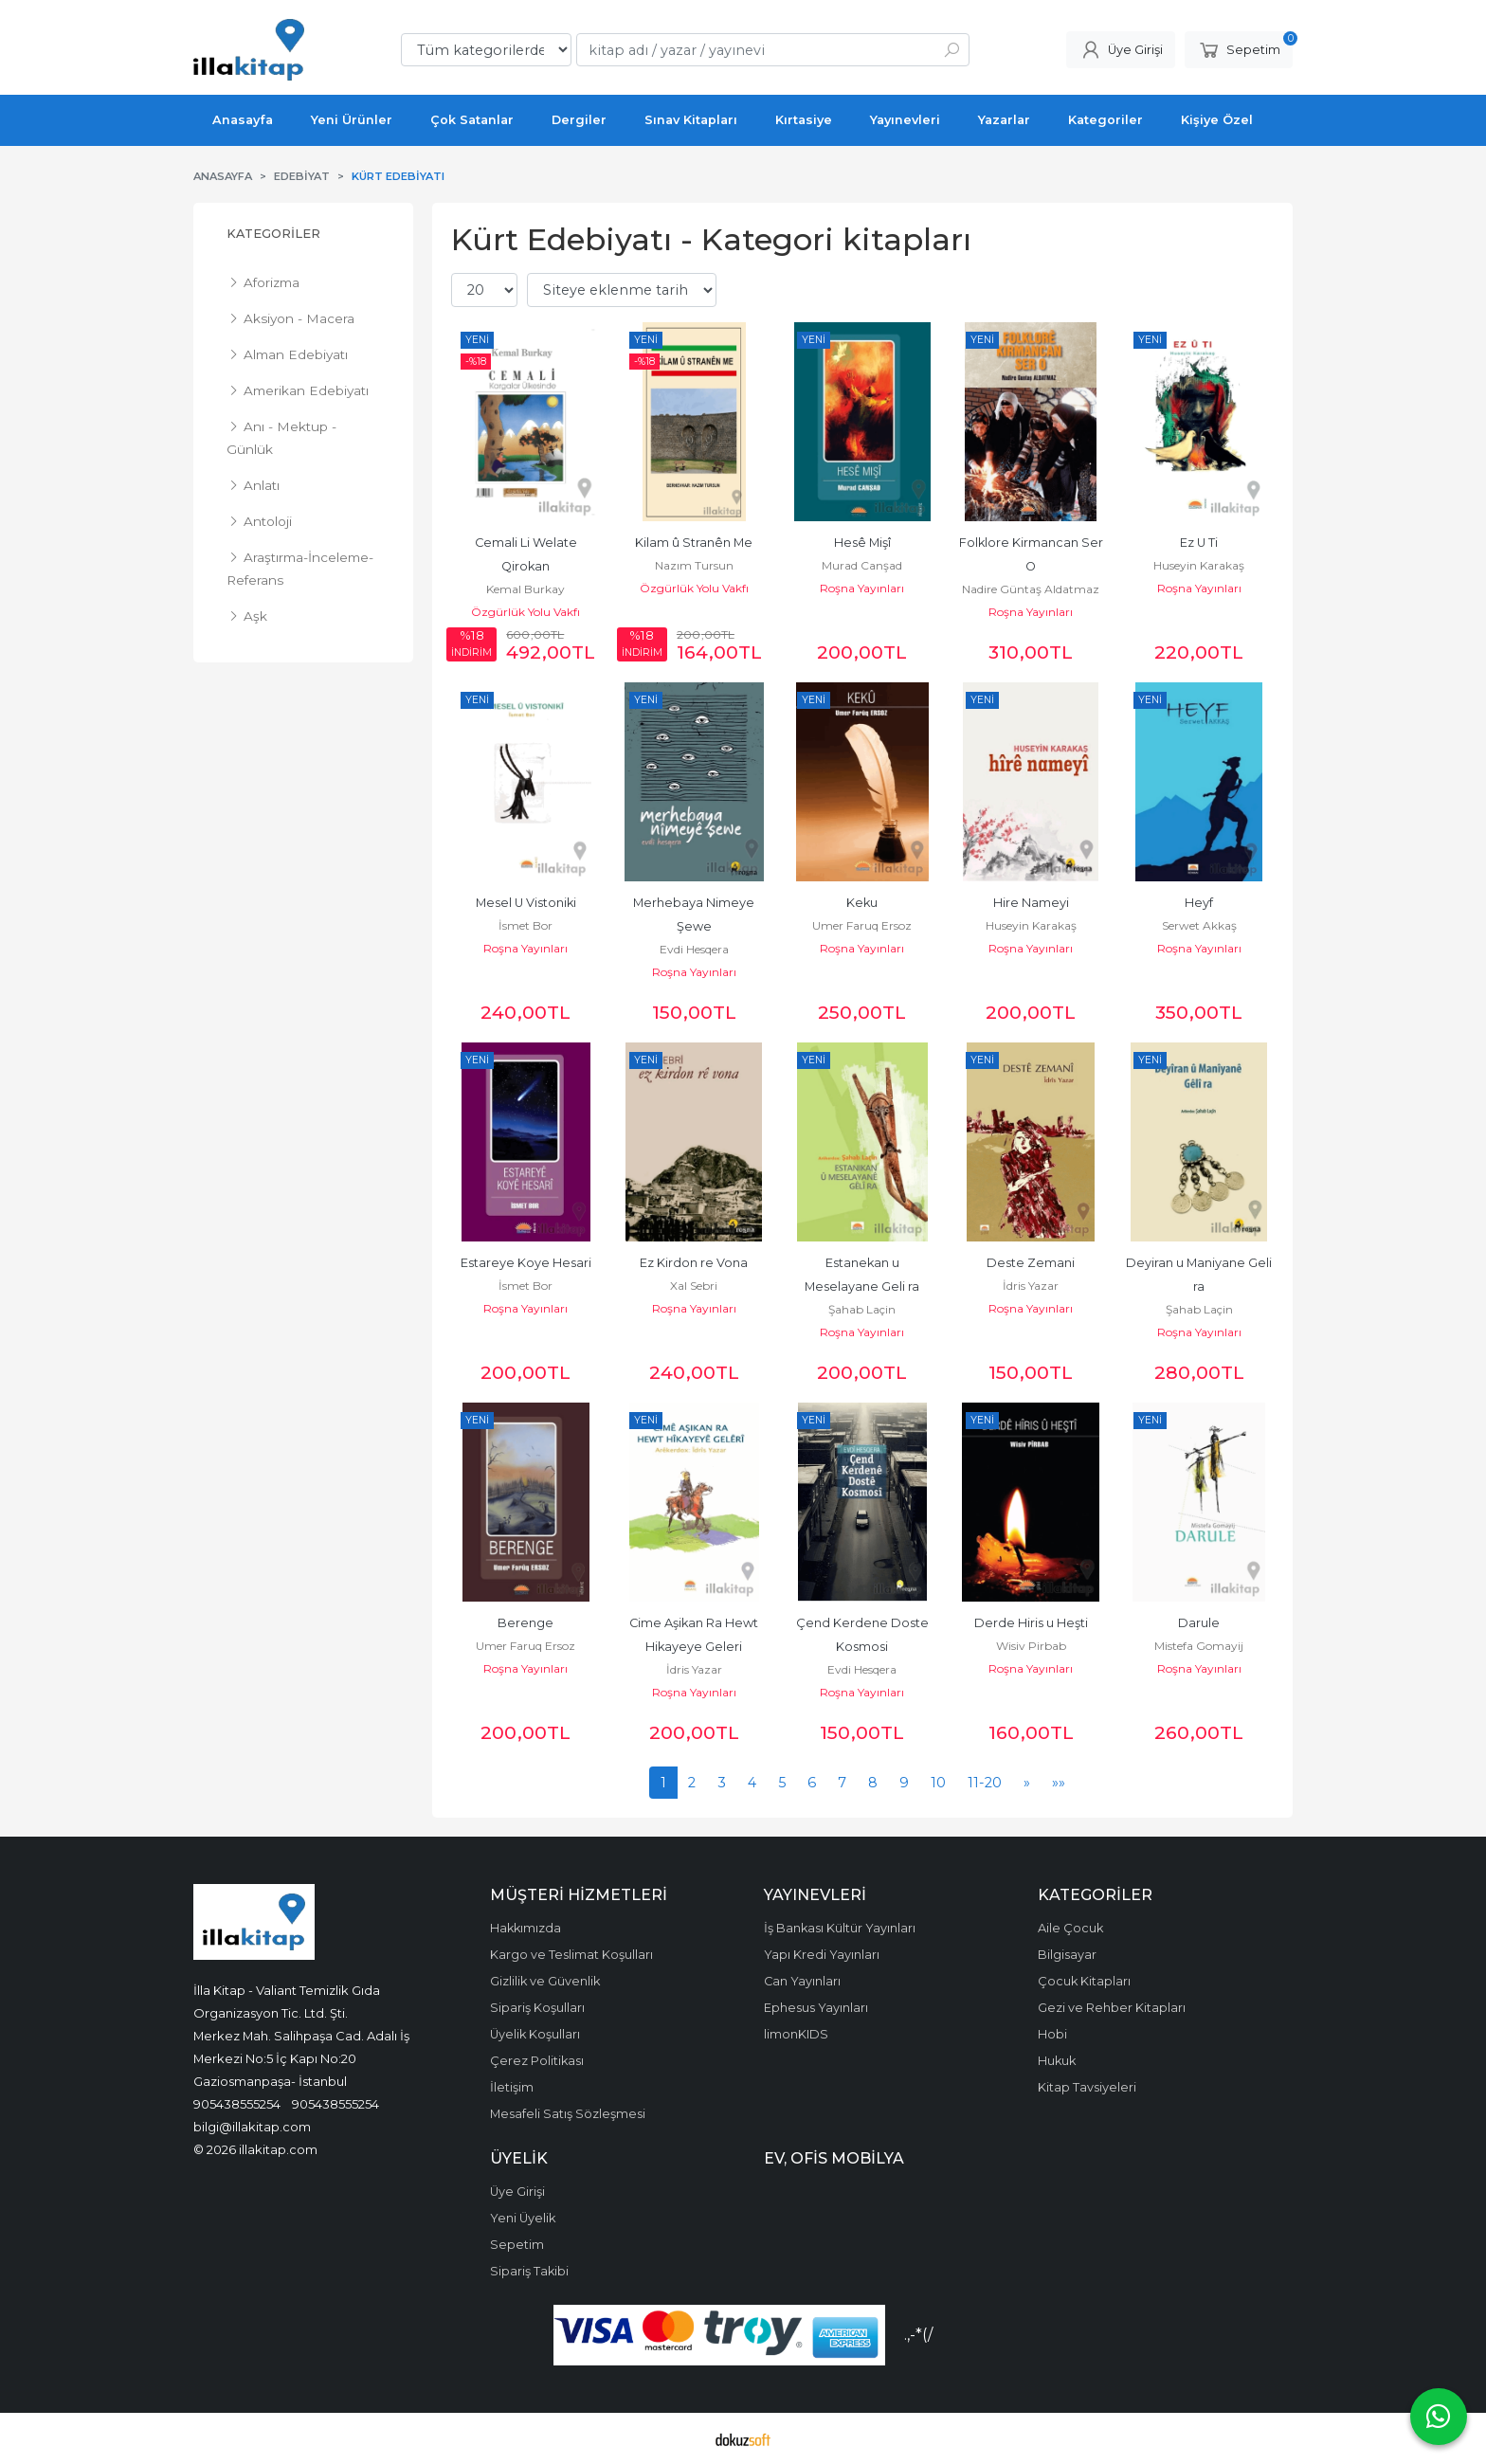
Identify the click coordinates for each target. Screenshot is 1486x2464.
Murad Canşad (862, 565)
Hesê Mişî (862, 542)
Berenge (525, 1623)
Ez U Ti (1199, 542)
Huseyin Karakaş (1198, 565)
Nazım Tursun (694, 565)
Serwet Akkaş (1199, 925)
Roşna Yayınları (862, 588)
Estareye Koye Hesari (526, 1263)
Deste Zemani (1031, 1263)
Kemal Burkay (525, 589)
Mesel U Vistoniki (526, 903)
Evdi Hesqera (694, 949)
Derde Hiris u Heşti (1031, 1623)
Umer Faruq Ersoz (862, 925)
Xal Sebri (693, 1285)
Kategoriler (273, 233)
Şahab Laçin (862, 1309)
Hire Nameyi (1031, 903)
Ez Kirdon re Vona (694, 1263)
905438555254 (237, 2103)
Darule (1199, 1623)
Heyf (1199, 903)
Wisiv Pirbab (1031, 1646)
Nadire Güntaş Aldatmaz (1030, 589)
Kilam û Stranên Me (693, 542)
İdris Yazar (1031, 1285)
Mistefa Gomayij (1198, 1646)
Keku (862, 903)
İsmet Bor (525, 925)
